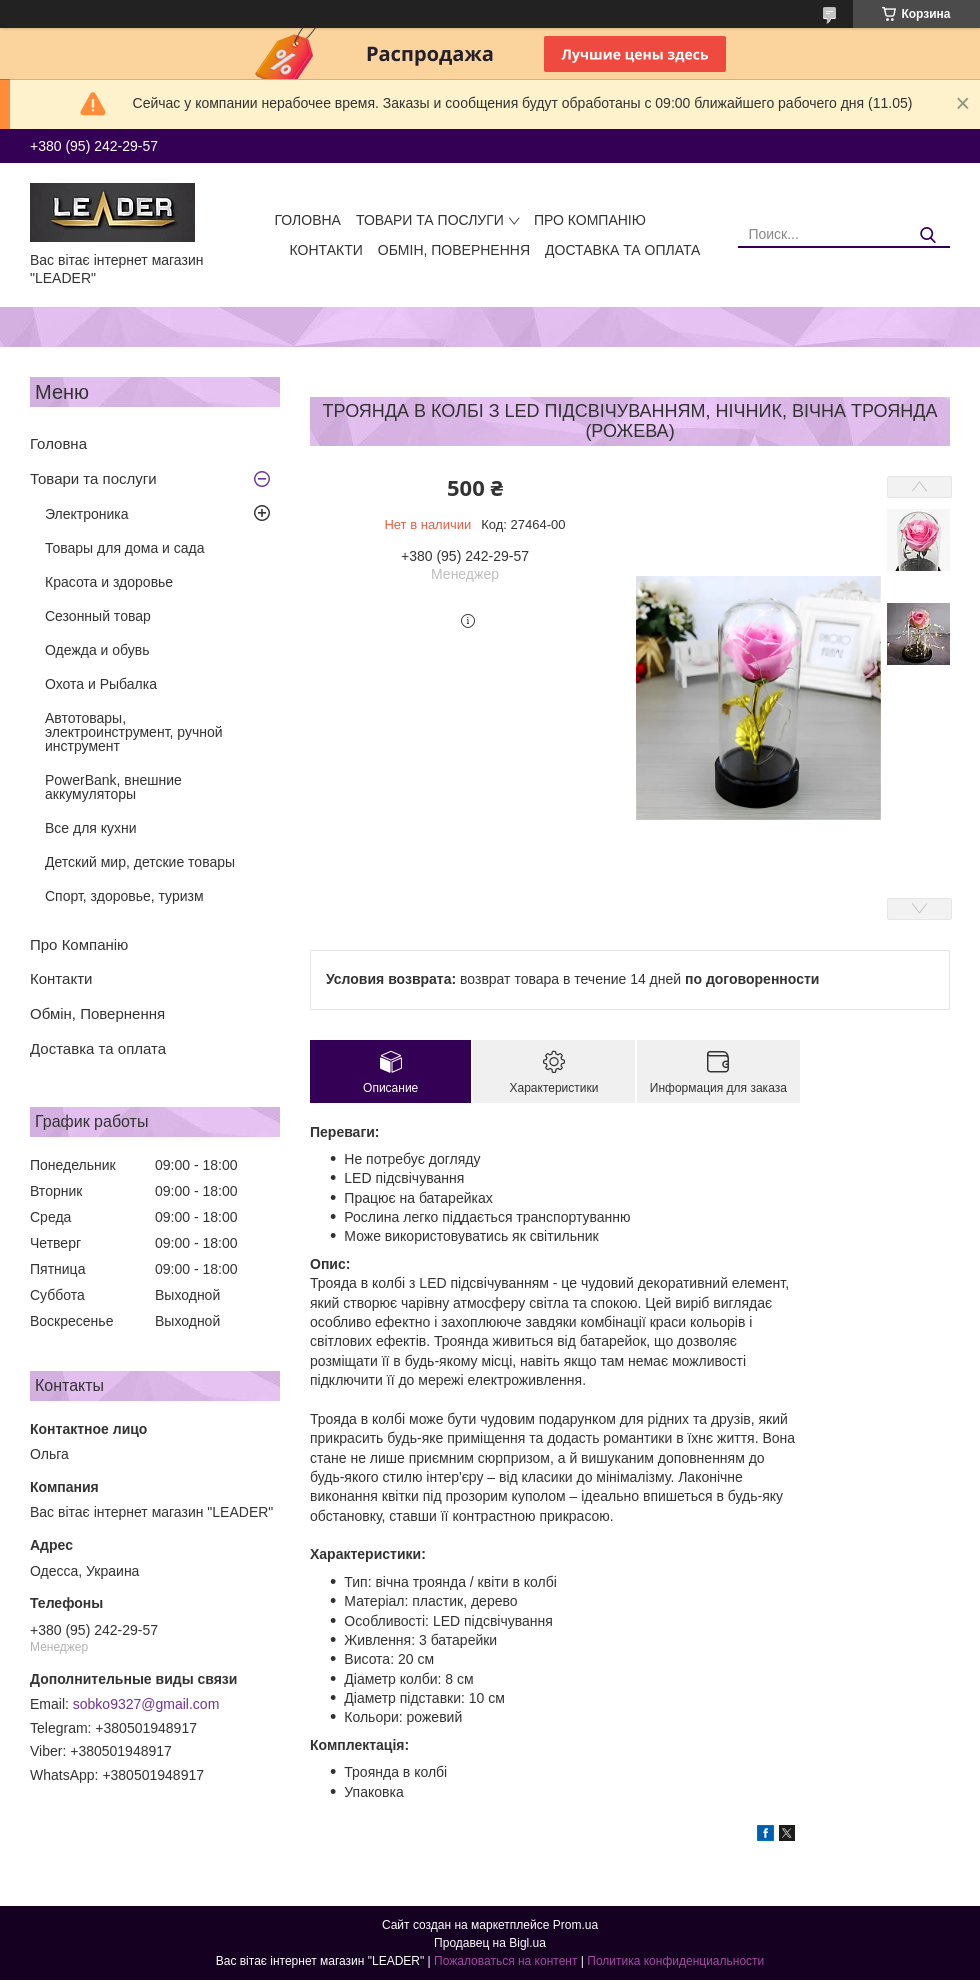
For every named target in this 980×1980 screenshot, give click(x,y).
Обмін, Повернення (454, 250)
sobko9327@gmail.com (146, 1704)
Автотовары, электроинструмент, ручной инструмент (134, 732)
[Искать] (927, 235)
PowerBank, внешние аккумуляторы (113, 787)
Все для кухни (91, 828)
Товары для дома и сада (125, 548)
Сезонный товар (98, 616)
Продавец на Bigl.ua (490, 1943)
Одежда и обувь (97, 650)
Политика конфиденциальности (675, 1961)
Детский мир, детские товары (140, 862)
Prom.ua (575, 1925)
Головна (308, 220)
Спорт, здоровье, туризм (124, 896)
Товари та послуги (430, 220)
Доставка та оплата (622, 250)
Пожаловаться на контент (505, 1961)
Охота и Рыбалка (101, 684)
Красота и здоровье (109, 582)
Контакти (326, 250)
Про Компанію (590, 220)
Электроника (87, 514)
